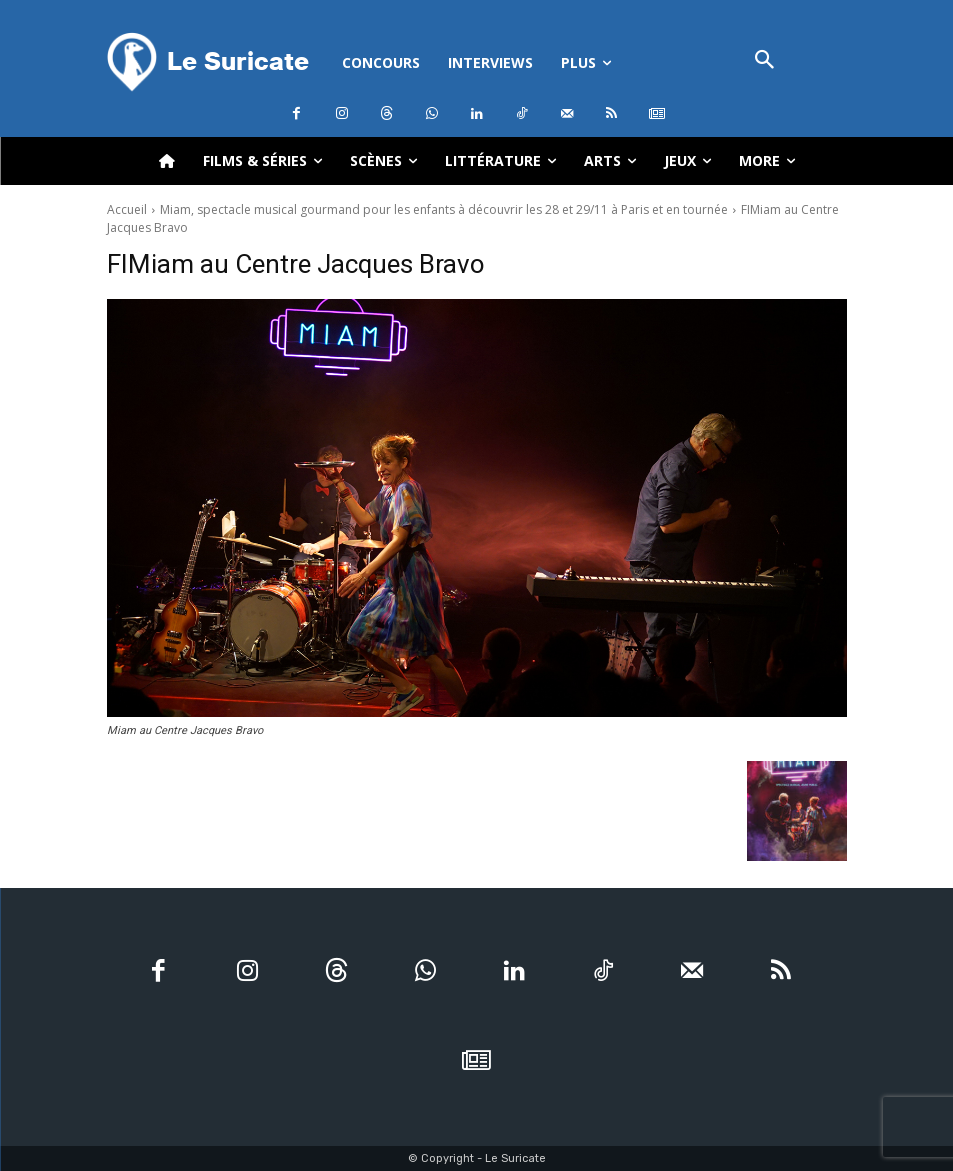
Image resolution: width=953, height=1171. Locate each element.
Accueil (127, 209)
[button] (765, 61)
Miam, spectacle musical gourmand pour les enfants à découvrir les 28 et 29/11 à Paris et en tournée (444, 209)
